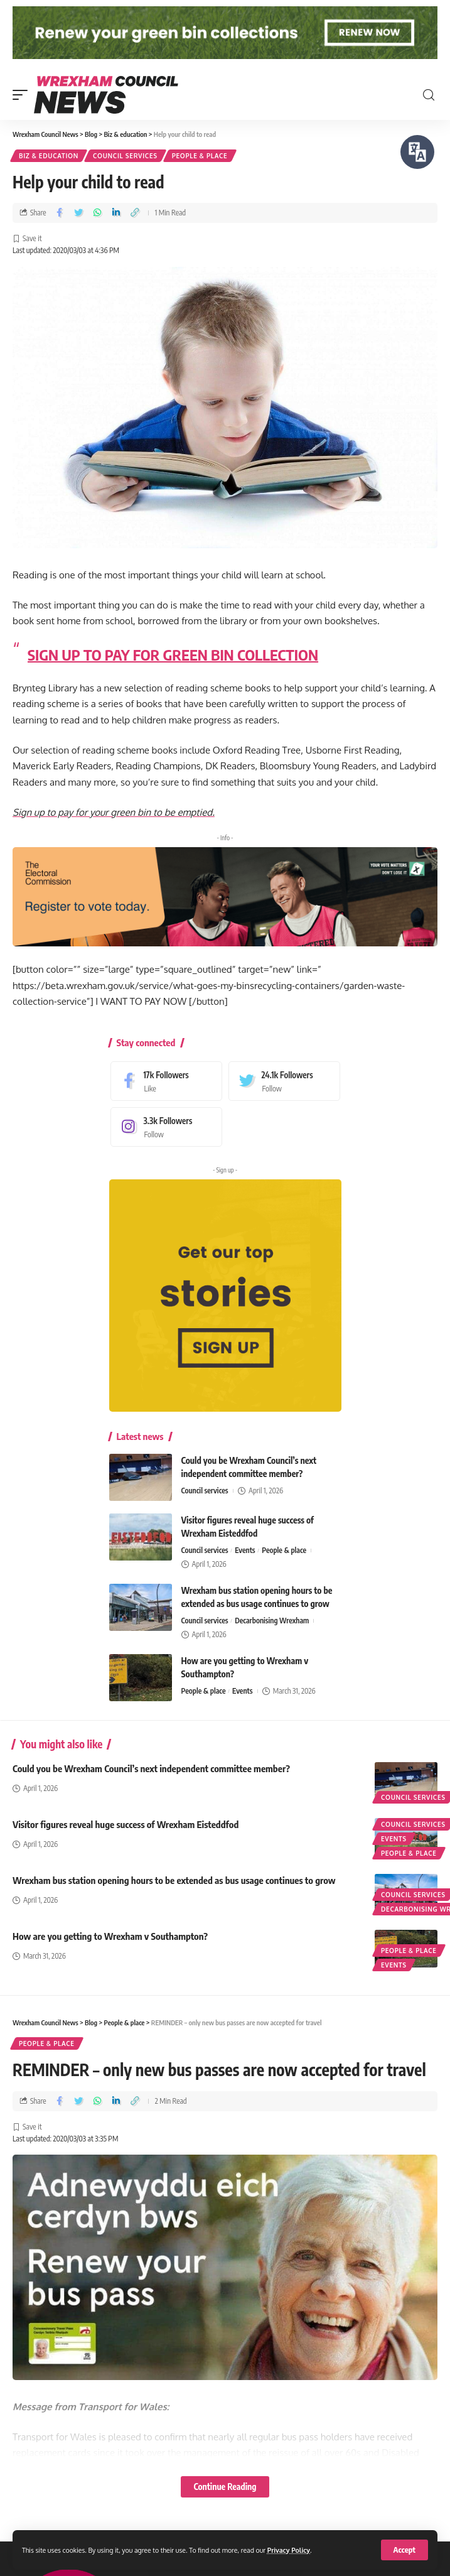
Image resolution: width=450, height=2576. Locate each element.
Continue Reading (224, 2486)
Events (245, 1550)
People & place (200, 156)
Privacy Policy (288, 2550)
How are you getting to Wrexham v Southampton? (110, 1936)
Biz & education (48, 156)
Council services (125, 156)
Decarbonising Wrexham (272, 1620)
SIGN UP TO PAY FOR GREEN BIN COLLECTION (173, 654)
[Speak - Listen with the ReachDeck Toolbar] (417, 152)
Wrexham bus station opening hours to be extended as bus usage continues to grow (174, 1880)
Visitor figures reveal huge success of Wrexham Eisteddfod (125, 1824)
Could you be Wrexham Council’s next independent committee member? (151, 1768)
